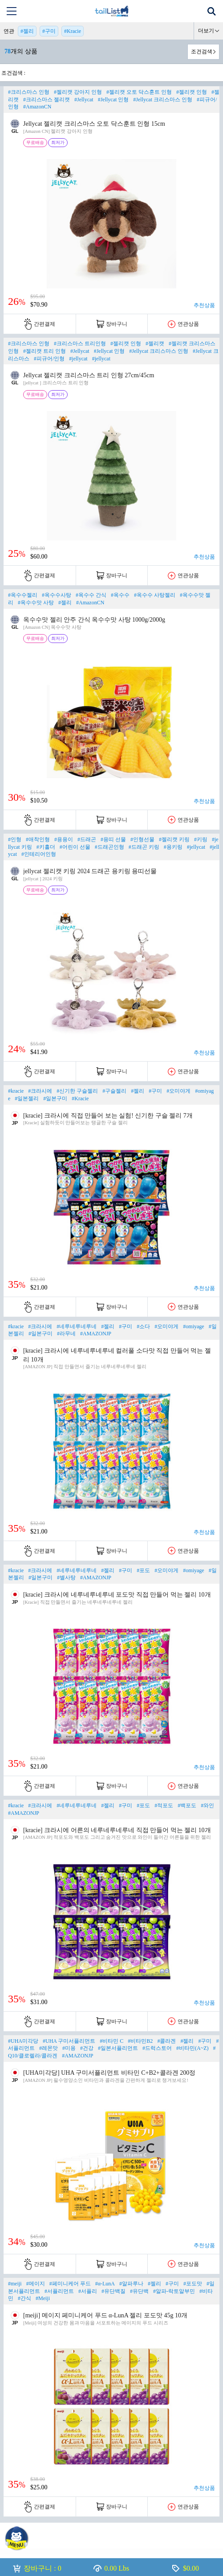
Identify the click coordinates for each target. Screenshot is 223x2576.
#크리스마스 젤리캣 (46, 99)
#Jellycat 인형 (113, 99)
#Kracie (72, 31)
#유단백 (139, 2291)
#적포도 (163, 1805)
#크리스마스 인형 (28, 92)
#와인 (207, 1805)
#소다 (143, 1326)
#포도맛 (192, 2283)
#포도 (143, 1570)
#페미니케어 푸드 (70, 2283)
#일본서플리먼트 (118, 2048)
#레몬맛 (48, 2048)
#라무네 (66, 1333)
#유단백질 (113, 2291)
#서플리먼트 (59, 2291)
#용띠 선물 (113, 839)
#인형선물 (142, 839)
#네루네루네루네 (77, 1326)
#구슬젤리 (114, 1091)
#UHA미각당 (23, 2041)
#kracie (16, 1091)
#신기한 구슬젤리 (77, 1091)
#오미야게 (178, 1091)
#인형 (14, 839)
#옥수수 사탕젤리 (154, 595)
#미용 (69, 2048)
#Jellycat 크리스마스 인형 (162, 99)
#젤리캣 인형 (191, 92)
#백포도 (187, 1805)
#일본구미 (55, 1098)
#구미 (49, 31)
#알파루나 (131, 2283)
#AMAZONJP (95, 1333)
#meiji (15, 2283)
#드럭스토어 (157, 2048)
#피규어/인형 (49, 358)
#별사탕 (66, 1577)
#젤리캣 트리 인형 (44, 351)
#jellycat (78, 358)
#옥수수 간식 (91, 595)
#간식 (24, 2298)
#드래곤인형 (109, 847)
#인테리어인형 (38, 854)
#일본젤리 (27, 1098)
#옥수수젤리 (22, 595)
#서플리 (87, 2291)
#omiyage (193, 1326)
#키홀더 (45, 847)
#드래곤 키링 (144, 847)
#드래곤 (86, 839)
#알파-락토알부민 (174, 2291)
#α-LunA (105, 2283)
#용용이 (63, 839)
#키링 (200, 839)
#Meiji (43, 2298)
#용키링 (173, 847)
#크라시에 (40, 1091)
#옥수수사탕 (56, 595)
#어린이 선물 (75, 847)
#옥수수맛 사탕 (36, 602)
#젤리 (27, 31)
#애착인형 (38, 839)
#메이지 (35, 2283)
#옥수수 (120, 595)
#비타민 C (111, 2041)
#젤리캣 (155, 343)
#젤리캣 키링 (174, 839)
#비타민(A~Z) (192, 2048)
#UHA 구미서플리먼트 (69, 2041)
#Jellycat (83, 99)
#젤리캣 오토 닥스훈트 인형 (139, 92)
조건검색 (201, 51)
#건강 (86, 2048)
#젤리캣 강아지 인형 (78, 92)
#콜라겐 (166, 2041)
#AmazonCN (37, 107)
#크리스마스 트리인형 (80, 343)
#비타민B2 (140, 2041)
